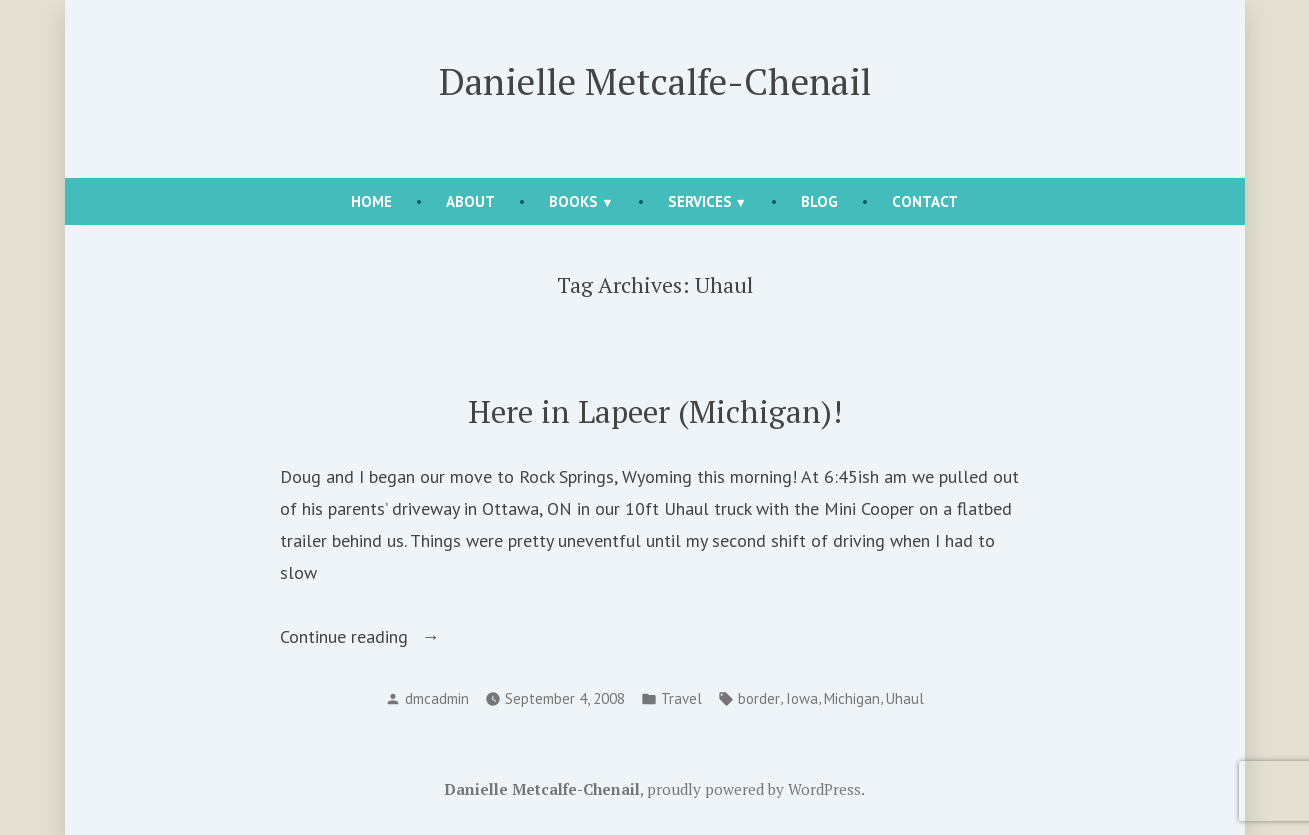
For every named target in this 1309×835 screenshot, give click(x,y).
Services (700, 201)
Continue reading (391, 637)
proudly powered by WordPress (754, 789)
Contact (925, 201)
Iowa (802, 698)
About (470, 201)
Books (573, 201)
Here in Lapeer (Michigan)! (655, 411)
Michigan (852, 698)
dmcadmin (437, 698)
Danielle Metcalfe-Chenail (655, 81)
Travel (681, 698)
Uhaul (905, 698)
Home (371, 201)
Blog (819, 201)
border (759, 698)
